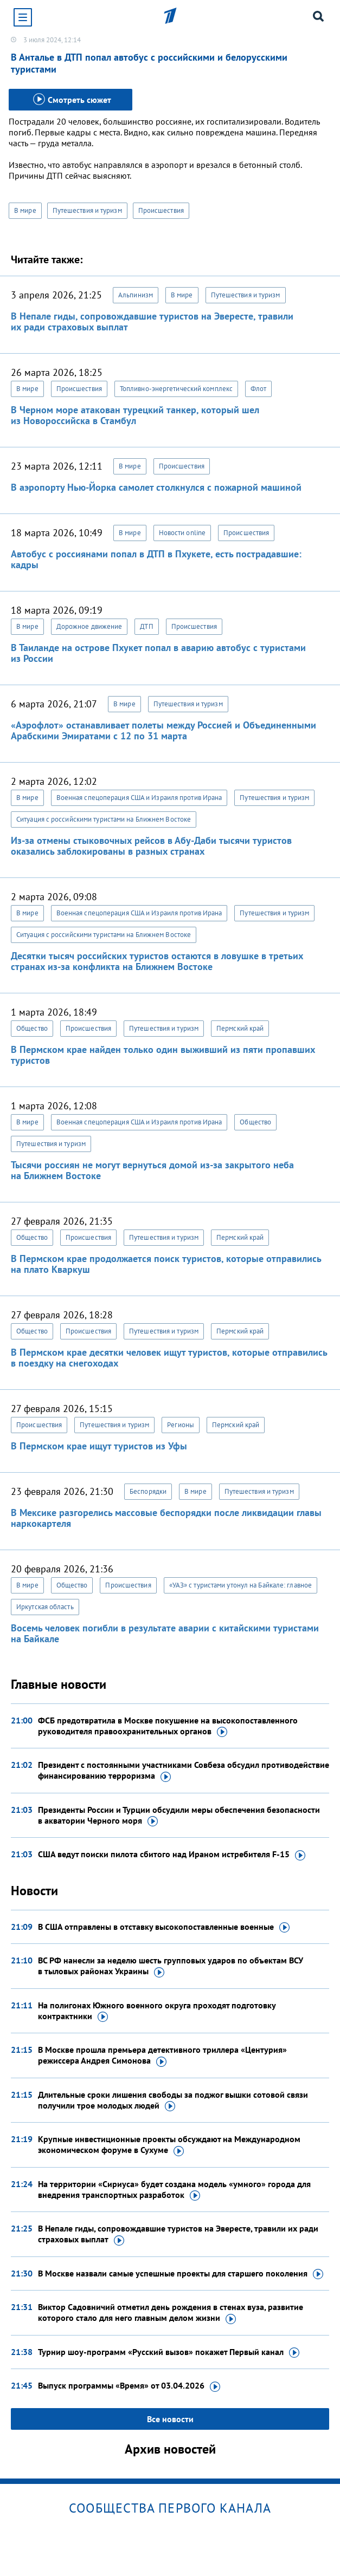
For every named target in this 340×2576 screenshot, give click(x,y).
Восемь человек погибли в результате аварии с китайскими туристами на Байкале (165, 1633)
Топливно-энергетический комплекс (176, 388)
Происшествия (161, 210)
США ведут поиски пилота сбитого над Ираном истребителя (171, 1855)
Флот (258, 388)
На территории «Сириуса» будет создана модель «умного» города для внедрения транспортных (174, 2189)
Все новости (170, 2419)
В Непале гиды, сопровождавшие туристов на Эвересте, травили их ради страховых (178, 2234)
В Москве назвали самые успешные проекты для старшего (180, 2274)
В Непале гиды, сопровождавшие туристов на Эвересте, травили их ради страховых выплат (152, 321)
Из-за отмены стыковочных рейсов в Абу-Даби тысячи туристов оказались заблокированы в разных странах (151, 845)
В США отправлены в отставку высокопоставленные (164, 1927)
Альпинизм (135, 295)
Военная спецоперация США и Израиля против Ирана (139, 797)
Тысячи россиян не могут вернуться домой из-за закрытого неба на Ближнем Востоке (152, 1170)
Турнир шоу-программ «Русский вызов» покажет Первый (168, 2352)
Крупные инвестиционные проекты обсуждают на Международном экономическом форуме (169, 2144)
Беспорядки (148, 1491)
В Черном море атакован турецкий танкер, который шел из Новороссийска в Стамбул (135, 415)
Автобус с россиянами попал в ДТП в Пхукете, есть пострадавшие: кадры (156, 559)
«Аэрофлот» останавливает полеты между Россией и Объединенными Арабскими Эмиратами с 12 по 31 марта (163, 730)
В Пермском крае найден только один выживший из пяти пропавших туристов (163, 1054)
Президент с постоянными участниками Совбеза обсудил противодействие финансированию (183, 1770)
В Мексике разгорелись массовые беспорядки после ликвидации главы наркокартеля (166, 1518)
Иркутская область (45, 1606)
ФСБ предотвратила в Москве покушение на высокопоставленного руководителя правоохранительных (168, 1726)
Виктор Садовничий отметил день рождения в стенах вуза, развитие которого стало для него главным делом (170, 2312)
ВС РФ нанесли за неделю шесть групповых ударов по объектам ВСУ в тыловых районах (170, 1966)
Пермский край (240, 1028)
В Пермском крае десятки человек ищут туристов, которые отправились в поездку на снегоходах (169, 1357)
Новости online (182, 532)
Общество (32, 1028)
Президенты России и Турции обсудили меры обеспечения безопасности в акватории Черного (179, 1815)
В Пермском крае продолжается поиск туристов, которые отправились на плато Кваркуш (166, 1264)
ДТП (146, 626)
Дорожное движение (89, 626)
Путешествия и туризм (87, 210)
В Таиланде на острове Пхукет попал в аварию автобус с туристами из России (158, 653)
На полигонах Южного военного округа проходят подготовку (156, 2011)
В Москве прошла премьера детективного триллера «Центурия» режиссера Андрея (162, 2055)
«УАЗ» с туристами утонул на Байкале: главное (240, 1585)
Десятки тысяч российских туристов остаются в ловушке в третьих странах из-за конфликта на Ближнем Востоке (157, 961)
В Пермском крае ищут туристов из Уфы (99, 1446)
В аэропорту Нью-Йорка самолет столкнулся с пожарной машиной (156, 487)
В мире (25, 210)
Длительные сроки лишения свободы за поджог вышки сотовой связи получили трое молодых (173, 2100)
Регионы (180, 1424)
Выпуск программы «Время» (129, 2386)
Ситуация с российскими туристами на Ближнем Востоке (103, 819)
